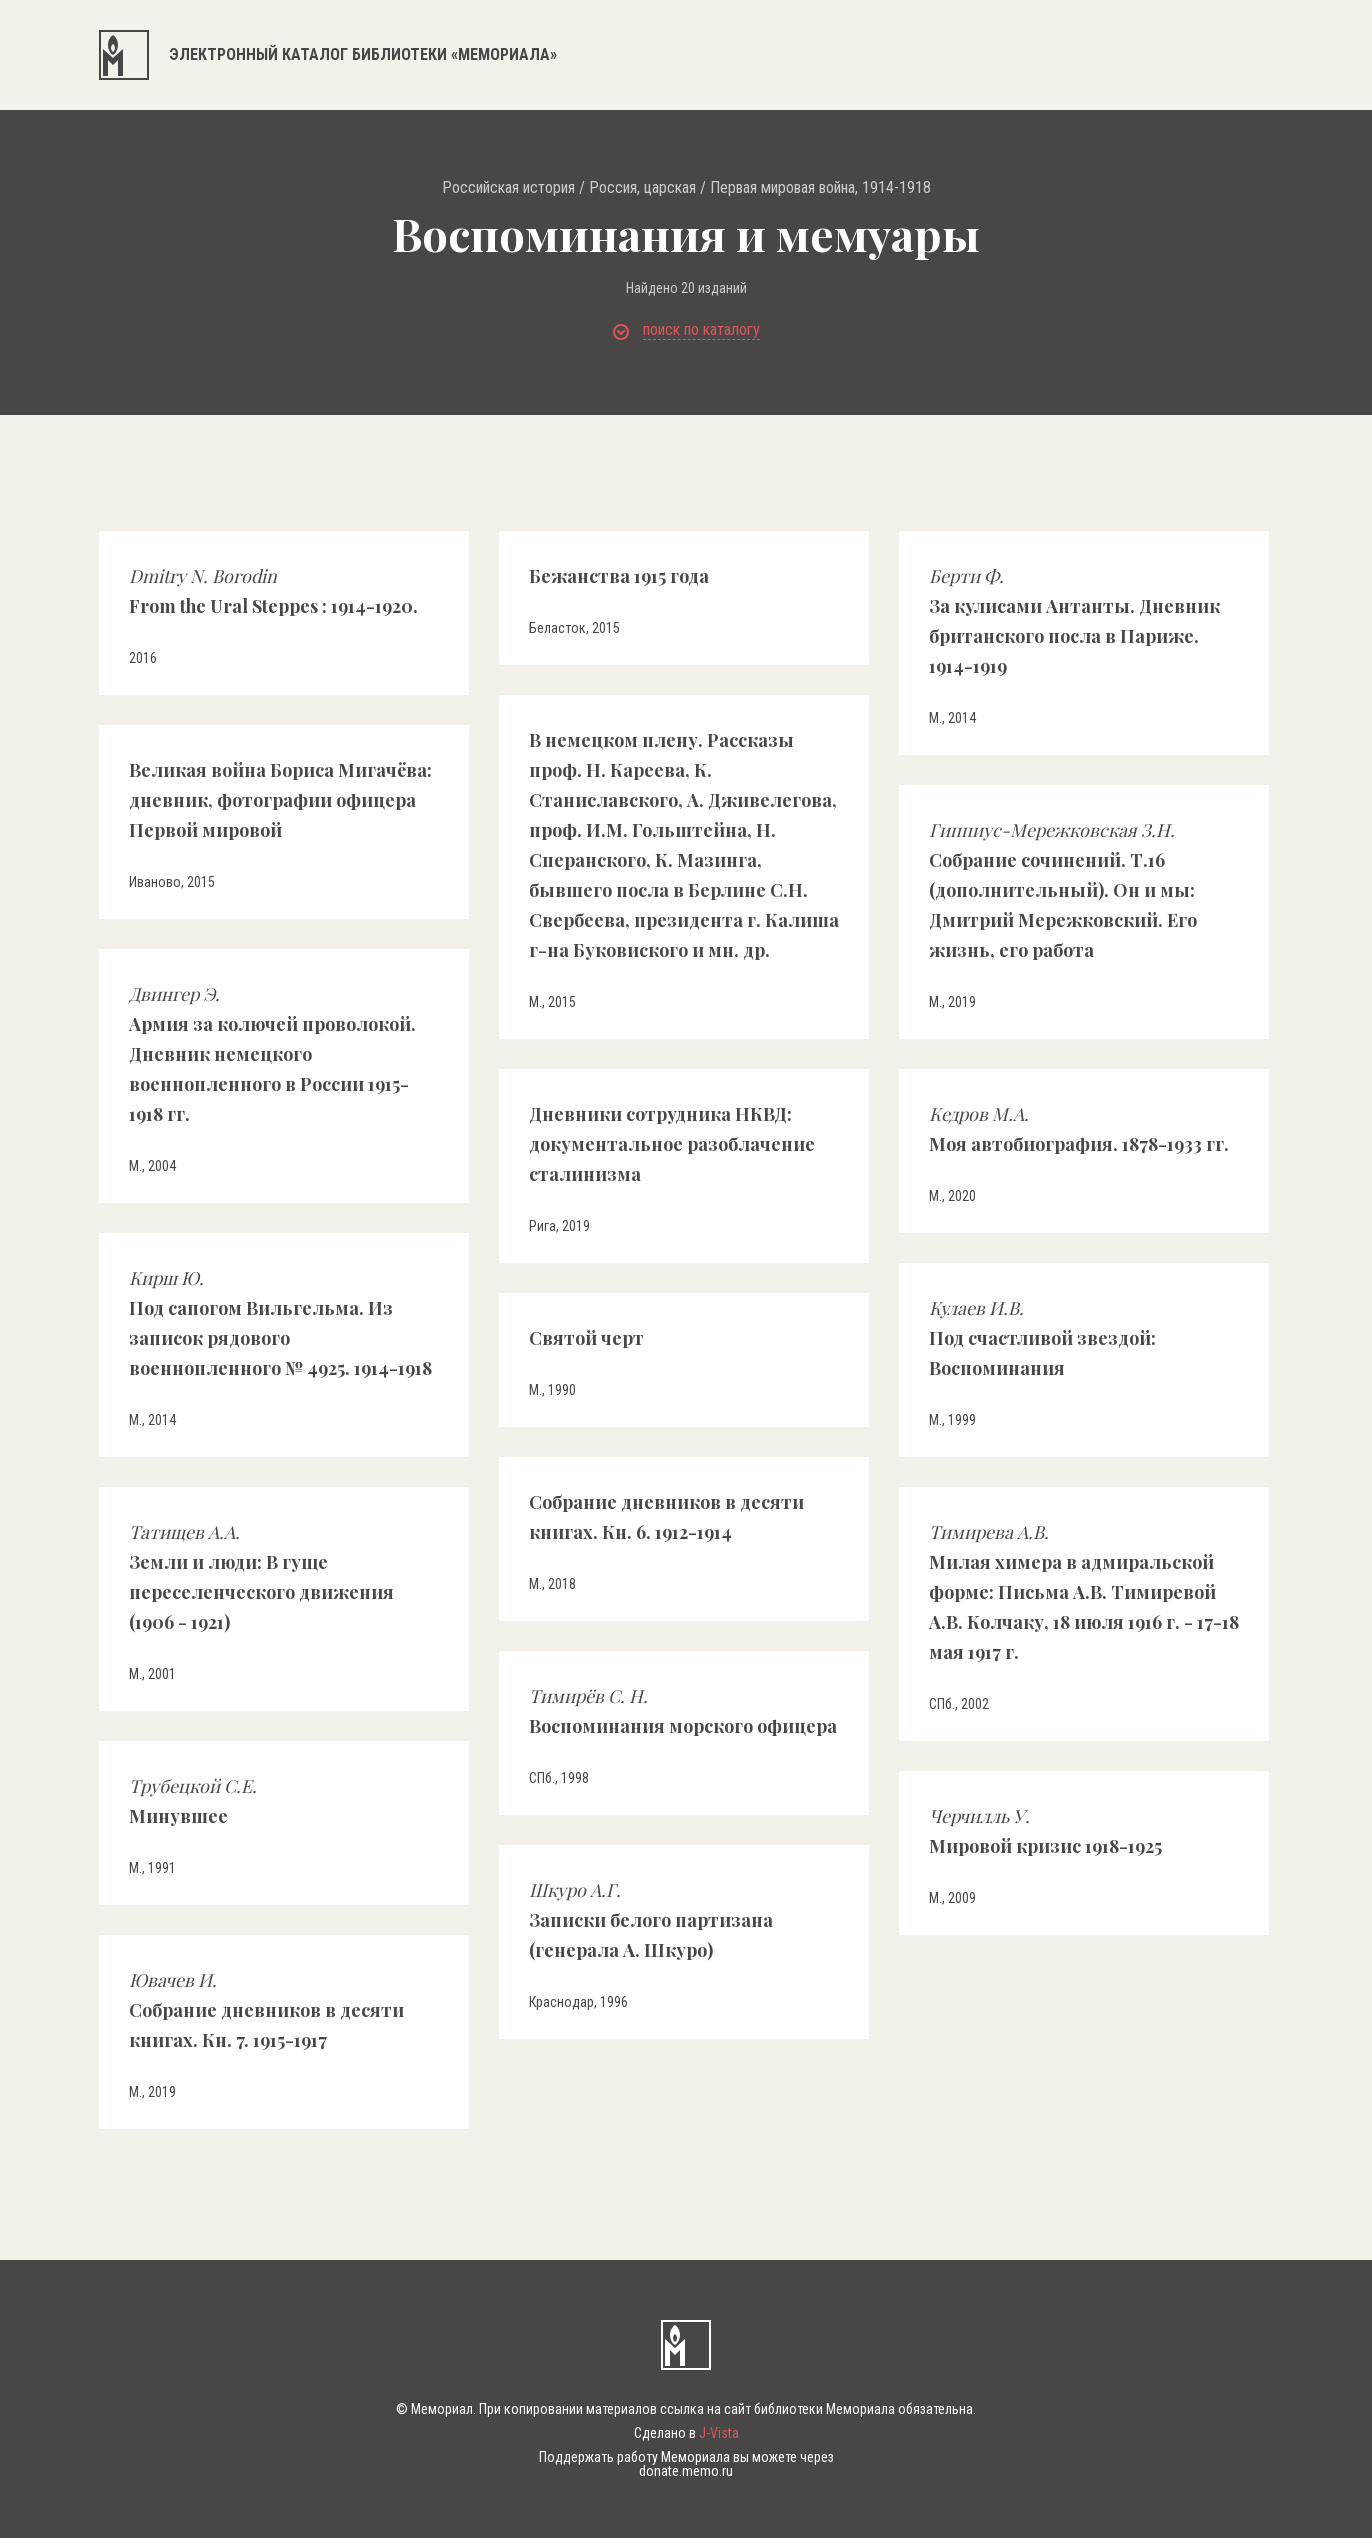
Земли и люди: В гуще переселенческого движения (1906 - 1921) (261, 1577)
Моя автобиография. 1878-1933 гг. (1079, 1129)
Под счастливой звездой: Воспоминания (1042, 1338)
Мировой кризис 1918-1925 (1045, 1831)
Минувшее (193, 1801)
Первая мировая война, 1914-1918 (820, 188)
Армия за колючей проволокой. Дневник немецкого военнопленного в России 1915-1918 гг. (272, 1054)
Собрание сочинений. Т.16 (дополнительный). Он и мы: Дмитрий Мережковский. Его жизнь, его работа (1063, 890)
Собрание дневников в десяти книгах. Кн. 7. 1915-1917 (266, 2010)
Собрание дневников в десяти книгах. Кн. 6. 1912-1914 (666, 1517)
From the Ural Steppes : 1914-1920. (273, 591)
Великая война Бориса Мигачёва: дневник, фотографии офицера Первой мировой (280, 800)
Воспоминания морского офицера (683, 1711)
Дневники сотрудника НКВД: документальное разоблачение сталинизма (672, 1144)
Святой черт (586, 1338)
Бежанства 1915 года (619, 576)
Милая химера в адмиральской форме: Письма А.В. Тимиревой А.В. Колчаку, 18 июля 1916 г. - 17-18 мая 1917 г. (1084, 1592)
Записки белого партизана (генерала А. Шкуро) (651, 1920)
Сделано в (686, 2433)
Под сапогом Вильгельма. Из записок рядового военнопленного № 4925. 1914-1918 (280, 1323)
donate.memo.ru (686, 2471)
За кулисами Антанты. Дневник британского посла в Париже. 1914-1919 (1074, 621)
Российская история (508, 188)
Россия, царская (642, 188)
